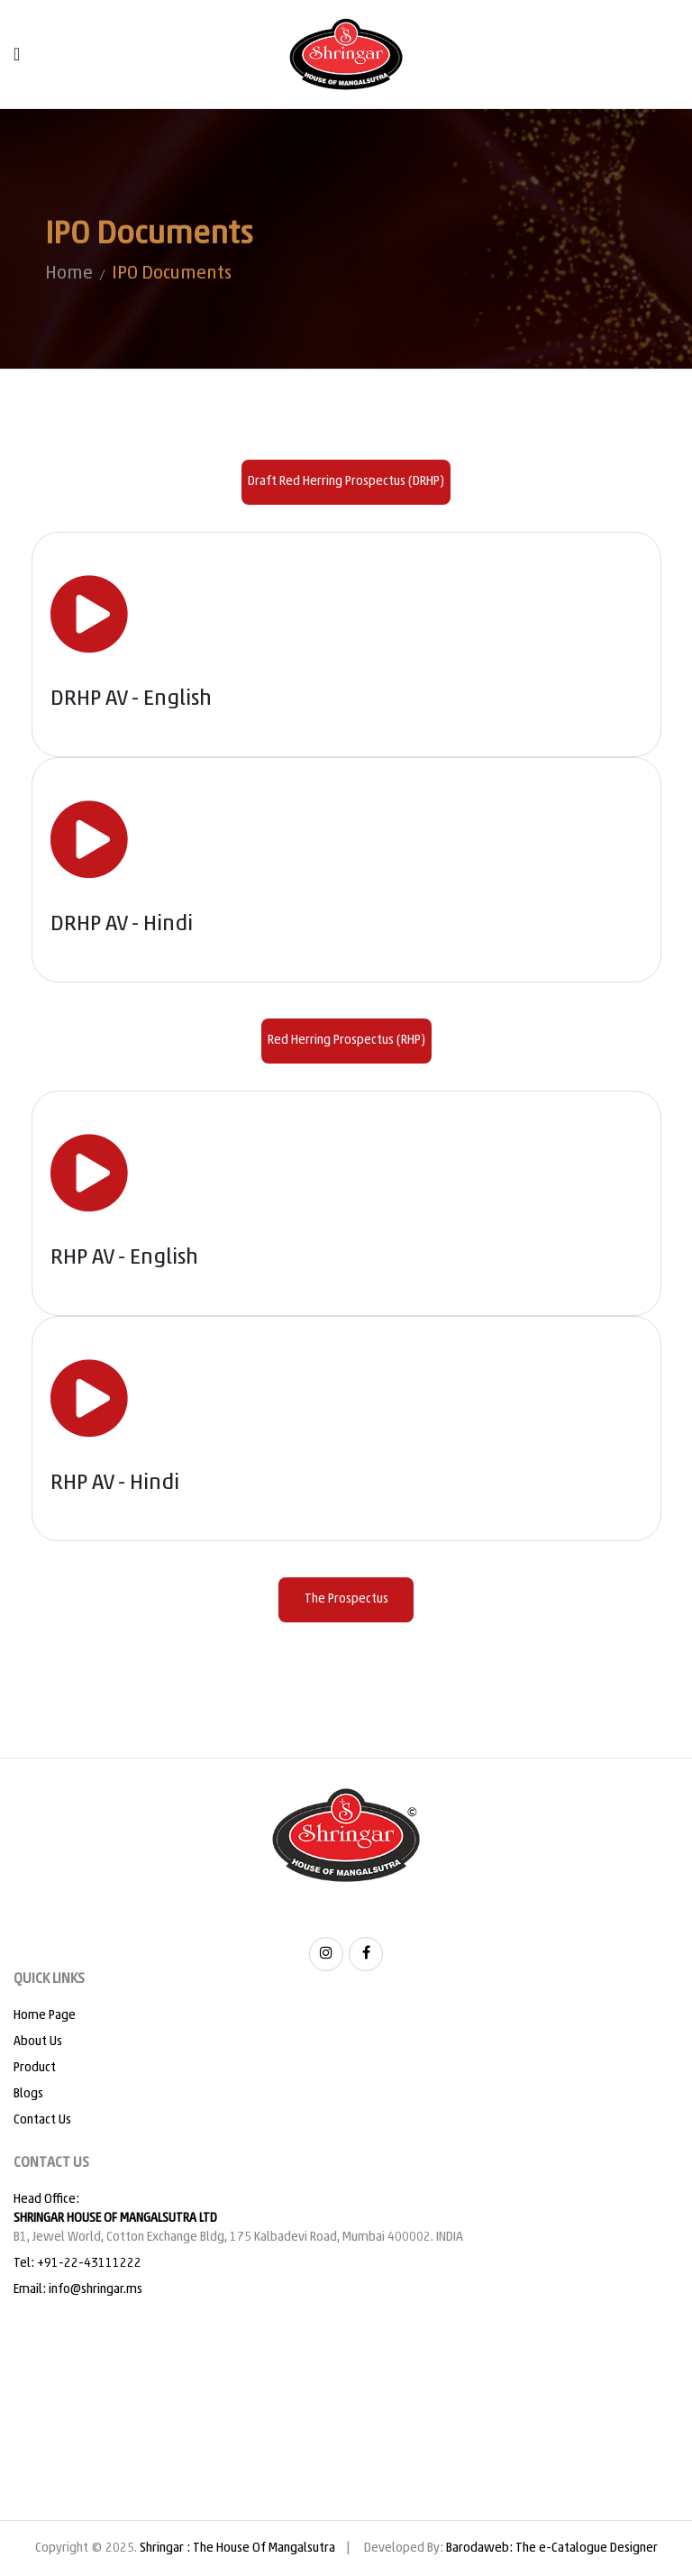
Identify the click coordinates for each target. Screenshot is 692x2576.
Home (69, 274)
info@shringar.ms (95, 2290)
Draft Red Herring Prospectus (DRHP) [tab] (346, 482)
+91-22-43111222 (89, 2263)
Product (35, 2068)
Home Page (45, 2016)
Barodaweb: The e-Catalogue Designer (552, 2548)
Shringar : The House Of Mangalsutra (237, 2548)
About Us (38, 2042)
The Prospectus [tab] (346, 1599)
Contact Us (42, 2120)
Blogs (28, 2094)
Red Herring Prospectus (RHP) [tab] (346, 1040)
